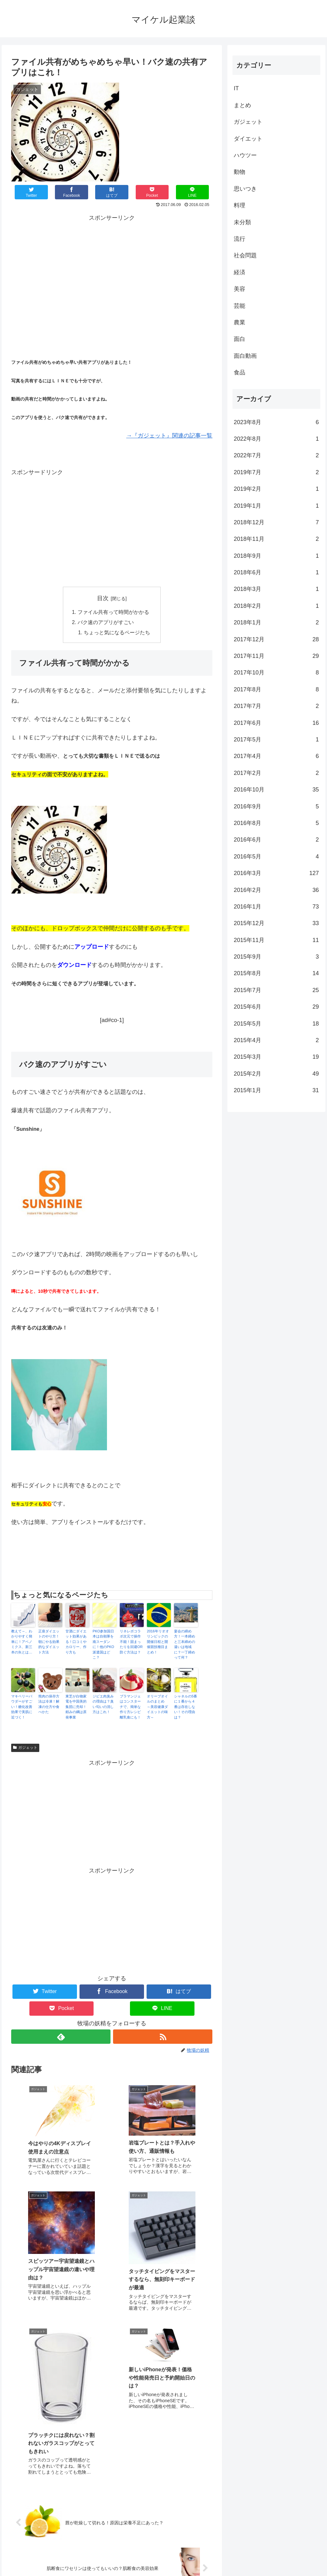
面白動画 (245, 356)
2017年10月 (276, 672)
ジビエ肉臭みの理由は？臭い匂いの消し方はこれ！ (103, 1704)
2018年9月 (276, 556)
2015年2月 (276, 1074)
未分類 (242, 222)
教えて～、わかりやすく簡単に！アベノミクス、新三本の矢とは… (21, 1642)
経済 (239, 272)
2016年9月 (276, 806)
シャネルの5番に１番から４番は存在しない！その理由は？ (185, 1707)
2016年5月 (276, 856)
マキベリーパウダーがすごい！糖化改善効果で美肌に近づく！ (21, 1707)
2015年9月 (276, 957)
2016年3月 (276, 873)
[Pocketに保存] (152, 192)
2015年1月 (276, 1090)
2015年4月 (276, 1040)
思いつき (245, 189)
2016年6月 (276, 840)
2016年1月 (276, 907)
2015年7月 (276, 990)
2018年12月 (276, 522)
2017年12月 (276, 639)
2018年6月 (276, 572)
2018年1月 (276, 622)
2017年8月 (276, 689)
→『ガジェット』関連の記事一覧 (169, 435)
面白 (239, 339)
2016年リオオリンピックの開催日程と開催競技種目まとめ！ (158, 1642)
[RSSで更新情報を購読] (162, 2037)
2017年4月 (276, 756)
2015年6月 (276, 1007)
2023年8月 (276, 422)
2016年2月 (276, 890)
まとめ (242, 105)
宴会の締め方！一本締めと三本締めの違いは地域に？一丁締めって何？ (184, 1645)
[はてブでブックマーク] (112, 192)
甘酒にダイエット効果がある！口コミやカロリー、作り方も (76, 1642)
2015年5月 (276, 1024)
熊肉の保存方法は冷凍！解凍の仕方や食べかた (48, 1704)
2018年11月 (276, 539)
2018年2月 (276, 606)
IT (236, 88)
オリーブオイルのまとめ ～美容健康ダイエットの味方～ (157, 1707)
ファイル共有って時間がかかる (113, 612)
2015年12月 (276, 923)
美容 (239, 289)
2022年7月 (276, 455)
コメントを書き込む (112, 2506)
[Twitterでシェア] (31, 192)
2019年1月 (276, 506)
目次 (103, 598)
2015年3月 (276, 1057)
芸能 (239, 306)
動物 (239, 172)
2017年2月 (276, 773)
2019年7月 (276, 472)
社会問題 (245, 255)
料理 (239, 205)
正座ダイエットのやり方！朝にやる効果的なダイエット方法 (48, 1642)
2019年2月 (276, 489)
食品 (239, 372)
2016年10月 (276, 789)
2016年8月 (276, 823)
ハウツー (245, 155)
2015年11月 (276, 940)
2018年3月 (276, 589)
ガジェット (25, 1748)
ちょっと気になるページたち (117, 633)
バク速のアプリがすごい (106, 623)
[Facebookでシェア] (72, 192)
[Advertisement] (111, 267)
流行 (239, 239)
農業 (239, 322)
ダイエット (248, 139)
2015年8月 (276, 973)
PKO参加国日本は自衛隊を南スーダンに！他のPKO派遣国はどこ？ (103, 1645)
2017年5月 (276, 739)
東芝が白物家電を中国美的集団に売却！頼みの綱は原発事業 (76, 1707)
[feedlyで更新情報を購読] (60, 2037)
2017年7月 (276, 706)
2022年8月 (276, 439)
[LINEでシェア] (192, 192)
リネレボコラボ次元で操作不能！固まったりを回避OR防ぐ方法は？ (131, 1642)
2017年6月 (276, 723)
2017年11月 (276, 656)
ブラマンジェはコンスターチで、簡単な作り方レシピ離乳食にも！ (130, 1707)
